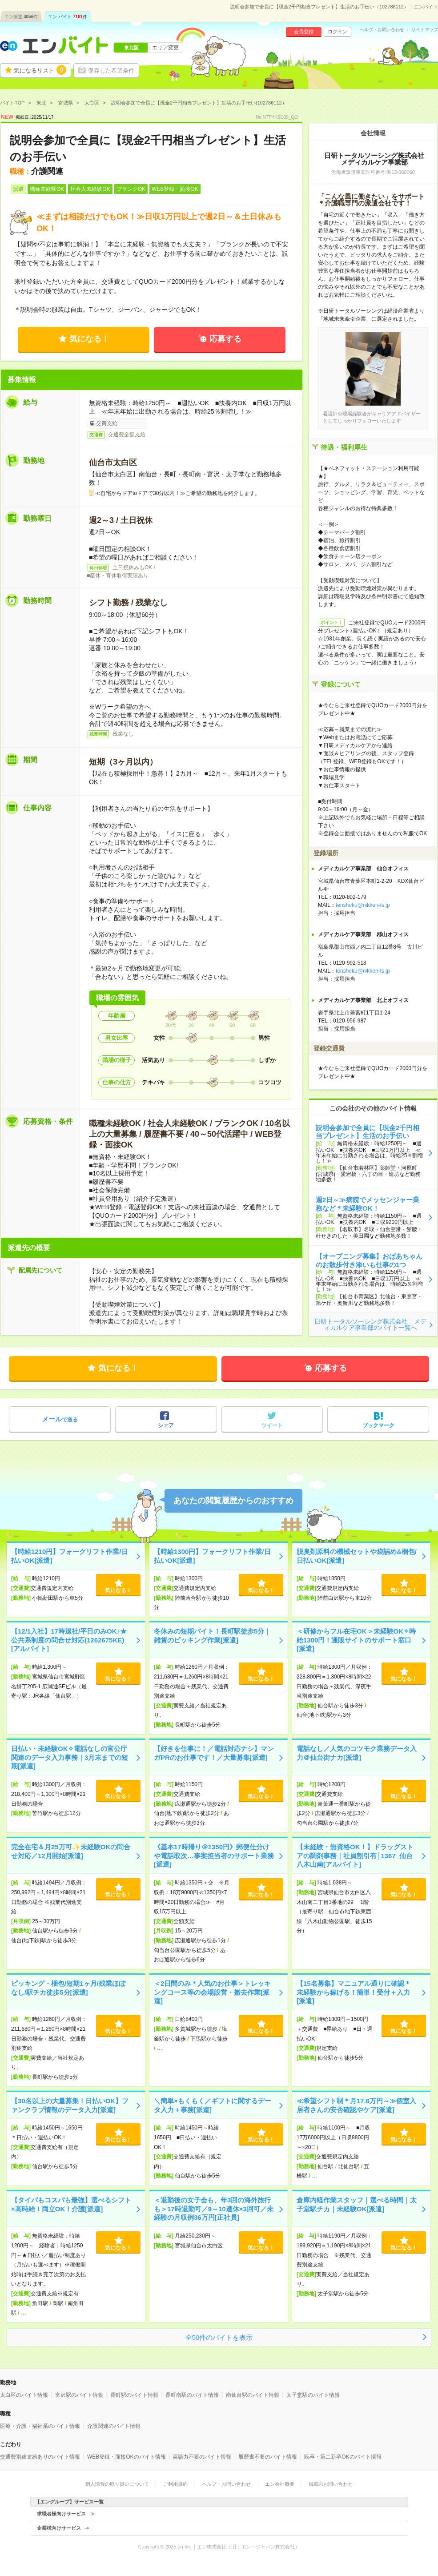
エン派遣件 (21, 16)
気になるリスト (40, 70)
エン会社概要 (279, 2484)
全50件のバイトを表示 (219, 2337)
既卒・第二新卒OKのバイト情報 (342, 2457)
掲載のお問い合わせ (331, 2484)
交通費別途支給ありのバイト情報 (40, 2457)
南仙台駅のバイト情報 (252, 2395)
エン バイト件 (67, 16)
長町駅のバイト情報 (134, 2395)
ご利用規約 (175, 2484)
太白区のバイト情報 (24, 2395)
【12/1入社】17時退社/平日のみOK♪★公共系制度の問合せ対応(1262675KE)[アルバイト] (69, 1639)
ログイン (337, 31)
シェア (166, 1425)
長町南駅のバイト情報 (192, 2395)
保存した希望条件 (111, 70)
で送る (60, 1419)
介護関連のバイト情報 (114, 2426)
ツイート (272, 1425)
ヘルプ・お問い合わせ (382, 30)
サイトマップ (424, 30)
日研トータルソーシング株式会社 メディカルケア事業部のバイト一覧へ (370, 1324)
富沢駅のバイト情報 (79, 2395)
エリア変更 (165, 47)
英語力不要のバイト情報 (202, 2457)
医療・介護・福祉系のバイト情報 (40, 2426)
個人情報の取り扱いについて (117, 2484)
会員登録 (303, 31)
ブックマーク (378, 1425)
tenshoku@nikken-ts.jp (363, 905)
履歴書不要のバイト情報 (267, 2457)
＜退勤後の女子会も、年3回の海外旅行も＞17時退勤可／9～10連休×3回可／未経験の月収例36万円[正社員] (213, 2208)
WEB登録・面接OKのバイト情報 (126, 2457)
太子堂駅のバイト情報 (313, 2395)
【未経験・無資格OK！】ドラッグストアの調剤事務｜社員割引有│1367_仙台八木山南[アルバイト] (355, 1855)
